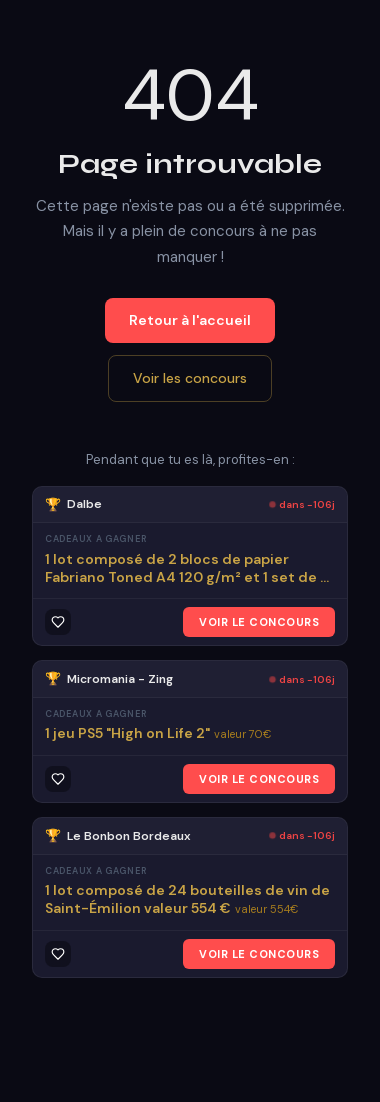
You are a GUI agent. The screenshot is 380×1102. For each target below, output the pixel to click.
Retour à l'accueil (190, 320)
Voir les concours (190, 378)
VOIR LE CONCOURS (259, 622)
